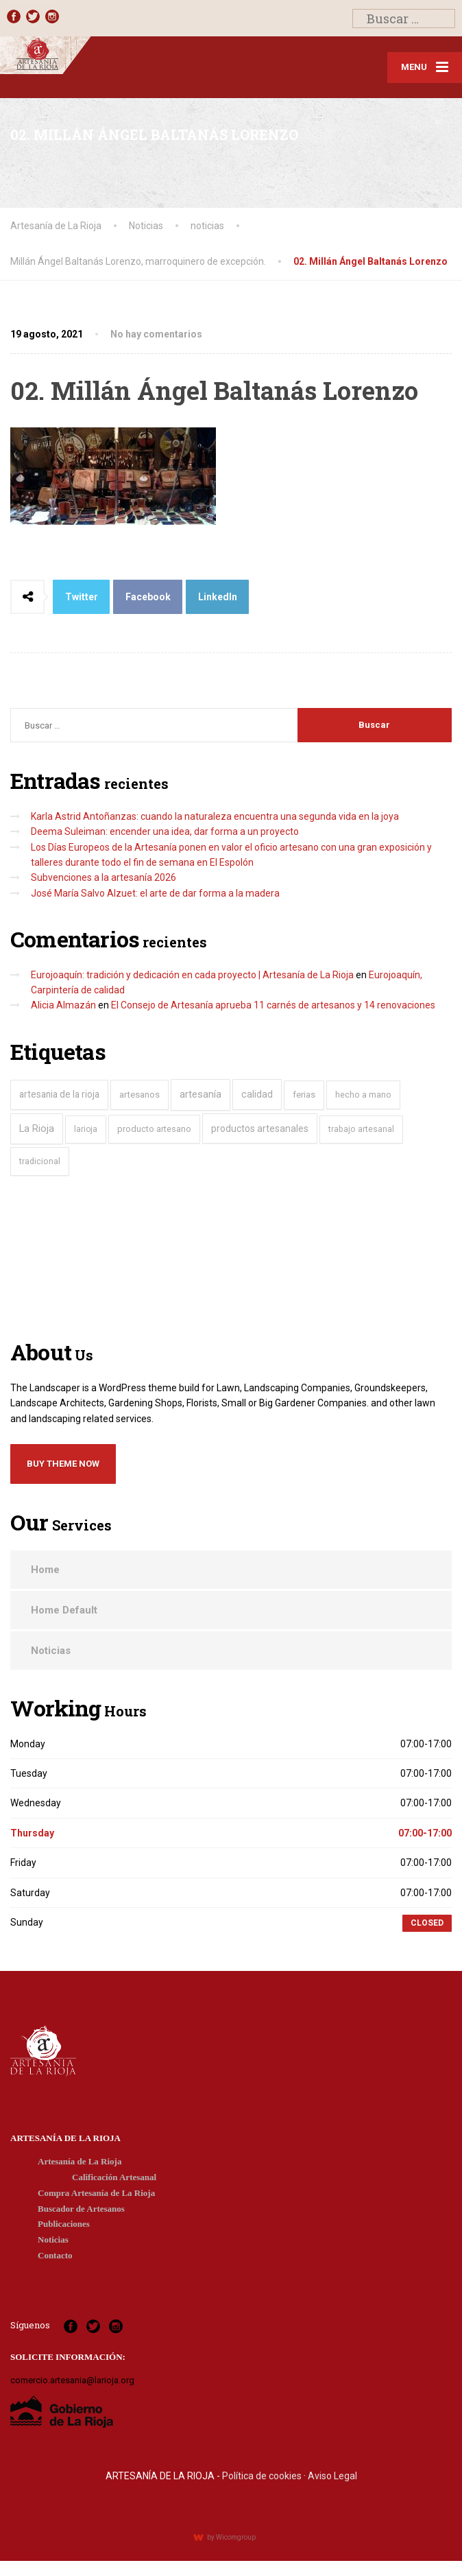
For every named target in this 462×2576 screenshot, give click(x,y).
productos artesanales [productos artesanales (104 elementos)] (259, 1128)
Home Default (64, 1610)
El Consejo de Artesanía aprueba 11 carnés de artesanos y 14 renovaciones (273, 1005)
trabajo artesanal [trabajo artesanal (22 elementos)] (361, 1129)
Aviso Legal (332, 2475)
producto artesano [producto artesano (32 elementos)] (154, 1129)
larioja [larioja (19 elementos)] (85, 1129)
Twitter (81, 596)
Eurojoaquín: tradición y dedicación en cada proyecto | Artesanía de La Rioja (192, 974)
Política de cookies (262, 2475)
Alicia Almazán (63, 1005)
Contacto (55, 2255)
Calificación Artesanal (114, 2177)
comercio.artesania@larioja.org (72, 2380)
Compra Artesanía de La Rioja (96, 2193)
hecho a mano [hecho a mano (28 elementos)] (363, 1094)
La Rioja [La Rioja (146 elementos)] (36, 1129)
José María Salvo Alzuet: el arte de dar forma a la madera (155, 893)
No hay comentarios (156, 334)
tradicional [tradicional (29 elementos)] (39, 1161)
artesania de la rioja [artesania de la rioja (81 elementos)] (59, 1094)
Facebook (148, 596)
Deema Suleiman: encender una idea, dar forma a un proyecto (165, 831)
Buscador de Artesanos (81, 2208)
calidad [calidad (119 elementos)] (257, 1094)
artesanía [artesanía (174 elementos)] (200, 1094)
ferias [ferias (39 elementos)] (304, 1094)
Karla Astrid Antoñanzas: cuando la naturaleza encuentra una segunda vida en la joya (215, 816)
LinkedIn (217, 596)
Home (45, 1569)
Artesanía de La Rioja (79, 2161)
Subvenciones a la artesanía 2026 (103, 877)
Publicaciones (64, 2224)
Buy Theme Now (63, 1463)
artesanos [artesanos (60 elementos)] (139, 1094)
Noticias (51, 1650)
